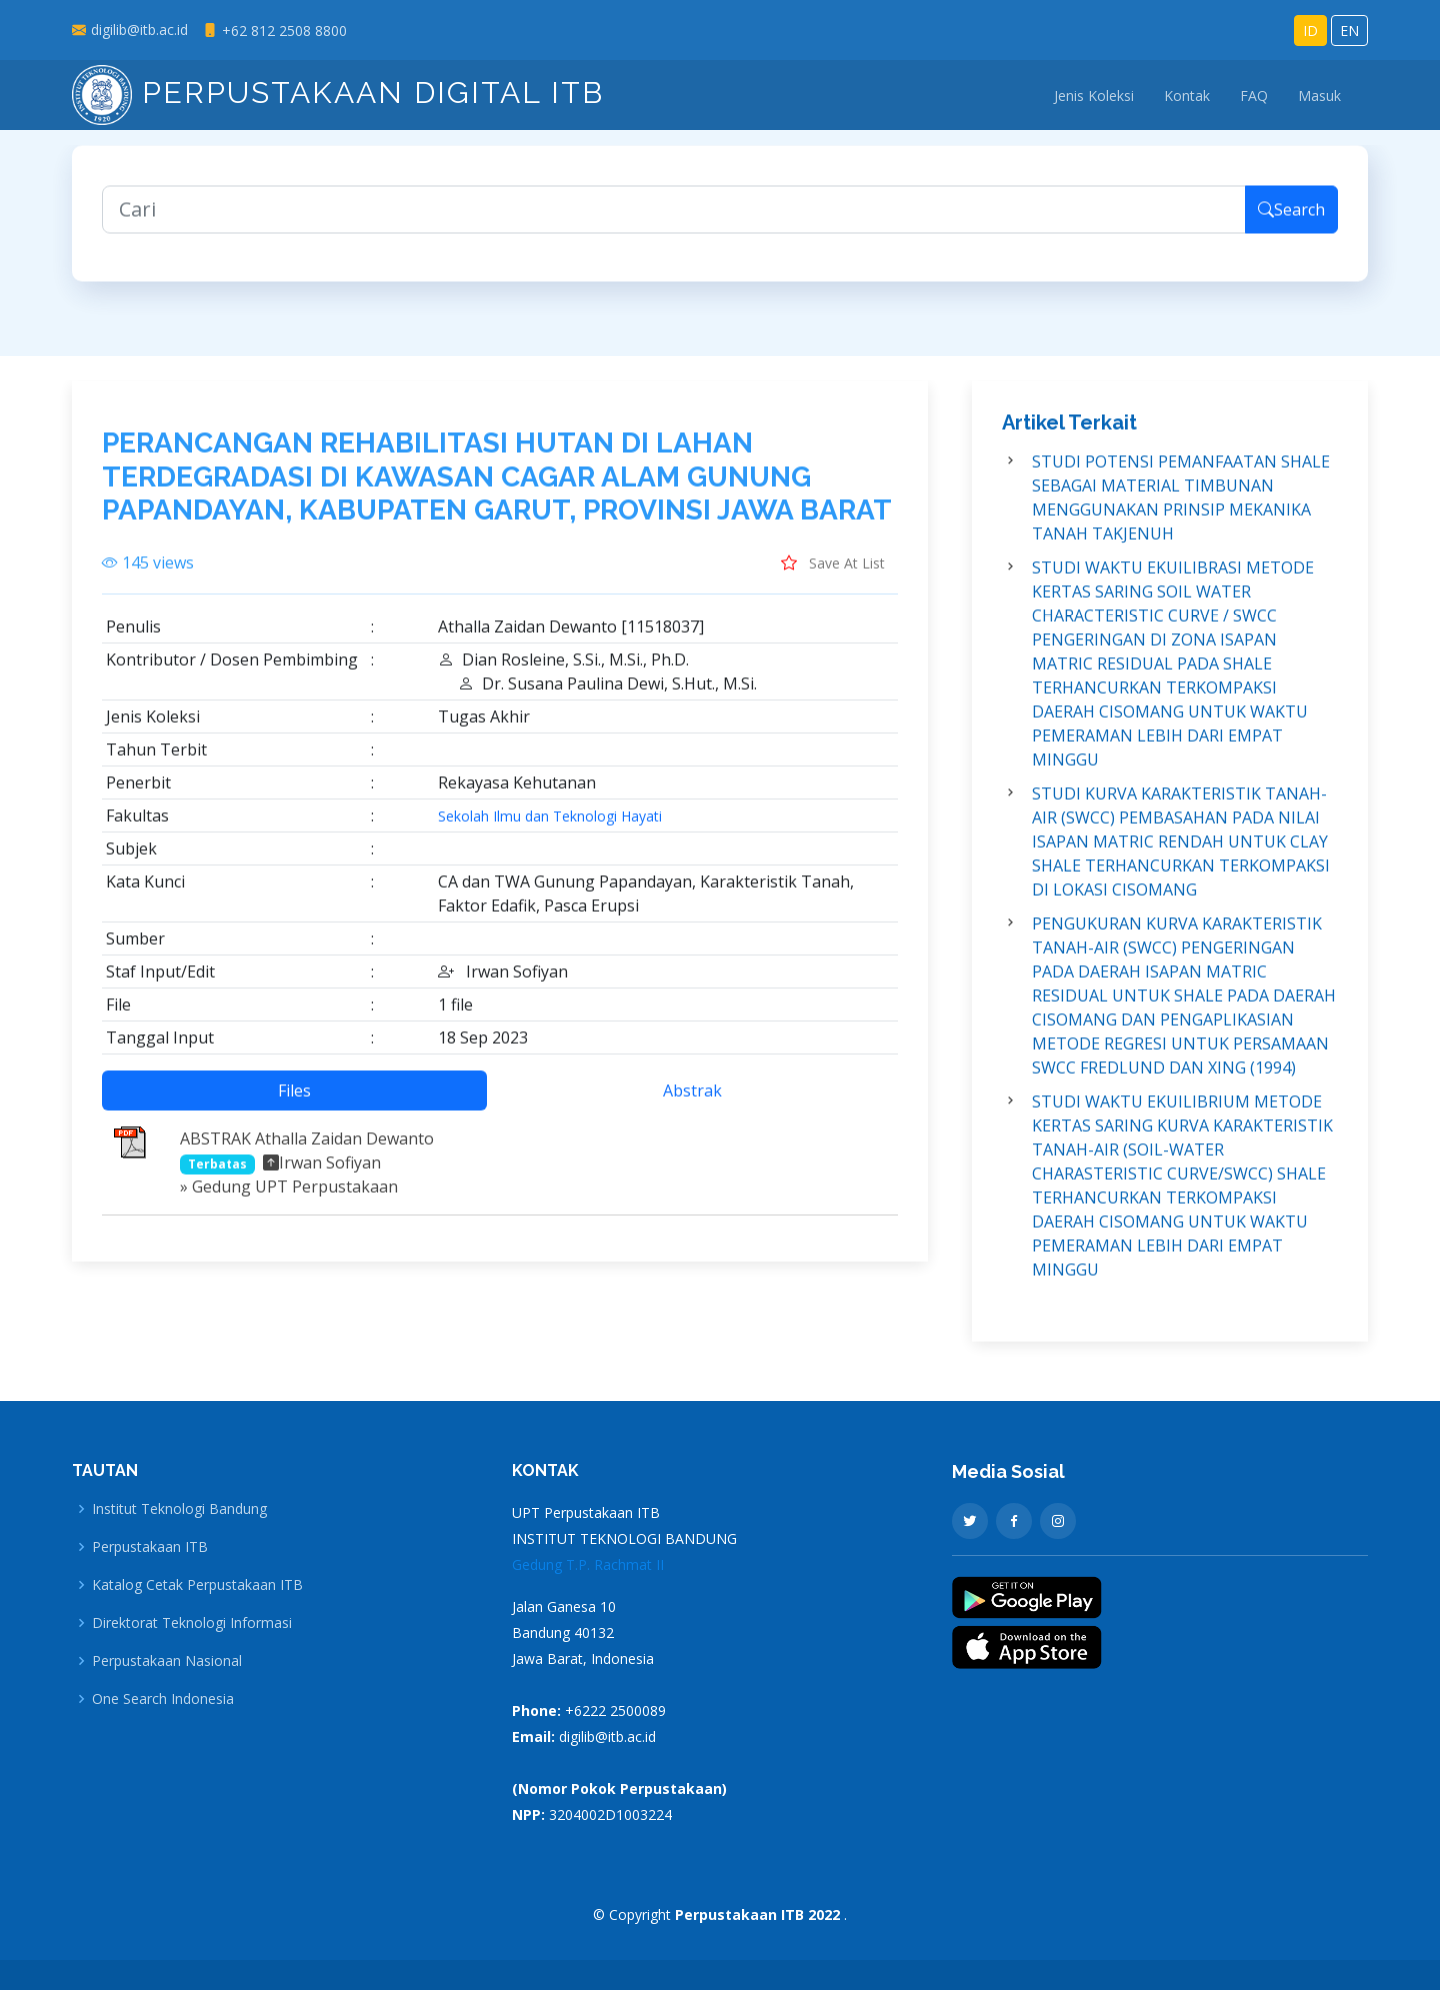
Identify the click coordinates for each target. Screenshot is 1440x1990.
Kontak (1187, 95)
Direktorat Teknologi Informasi (192, 1623)
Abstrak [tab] (692, 1101)
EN (1349, 30)
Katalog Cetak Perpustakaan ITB (197, 1585)
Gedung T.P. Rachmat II (588, 1564)
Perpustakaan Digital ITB (338, 92)
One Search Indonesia (163, 1699)
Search (1291, 220)
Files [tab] (294, 1101)
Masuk (1319, 95)
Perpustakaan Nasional (167, 1661)
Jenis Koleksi (1094, 95)
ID (1310, 30)
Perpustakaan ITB (150, 1547)
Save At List (833, 573)
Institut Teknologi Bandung (179, 1509)
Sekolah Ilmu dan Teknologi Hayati (550, 827)
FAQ (1254, 95)
